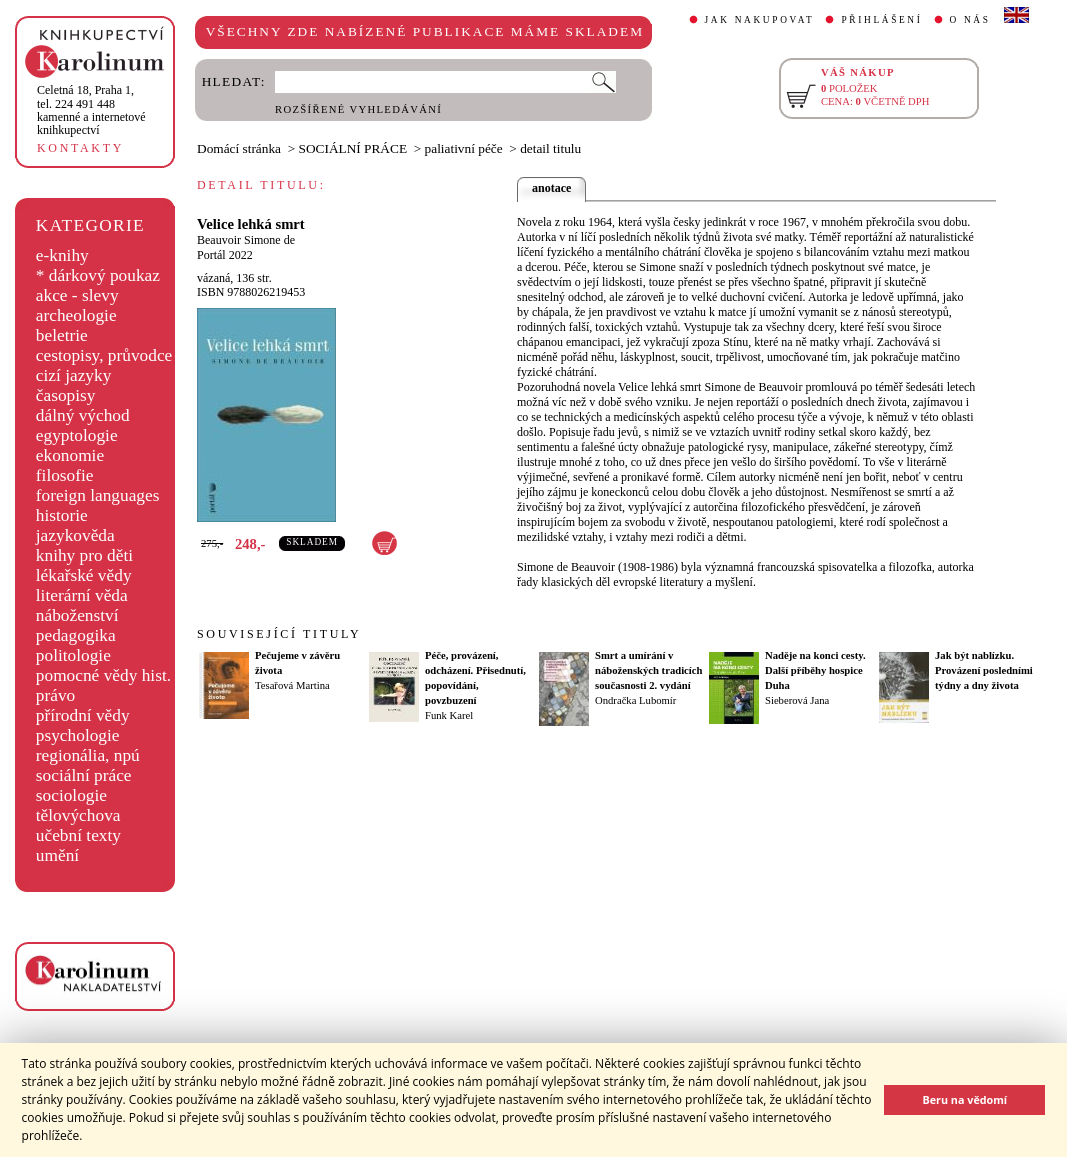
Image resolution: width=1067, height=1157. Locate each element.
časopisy (66, 395)
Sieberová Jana (797, 700)
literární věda (82, 595)
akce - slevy (77, 295)
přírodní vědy (83, 715)
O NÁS (970, 20)
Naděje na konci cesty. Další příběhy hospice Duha (815, 670)
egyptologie (77, 435)
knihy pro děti (84, 555)
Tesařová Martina (292, 685)
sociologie (71, 795)
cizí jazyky (74, 375)
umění (57, 855)
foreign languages (98, 495)
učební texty (78, 835)
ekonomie (70, 455)
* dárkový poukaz (98, 275)
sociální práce (84, 775)
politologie (73, 655)
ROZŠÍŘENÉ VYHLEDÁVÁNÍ (358, 109)
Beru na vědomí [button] (964, 1099)
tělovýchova (78, 815)
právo (55, 695)
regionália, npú (88, 755)
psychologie (78, 735)
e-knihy (62, 255)
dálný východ (83, 415)
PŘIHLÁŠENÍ (881, 20)
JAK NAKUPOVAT (760, 20)
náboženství (77, 615)
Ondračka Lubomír (635, 700)
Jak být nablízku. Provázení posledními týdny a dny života (984, 670)
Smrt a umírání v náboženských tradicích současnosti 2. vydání (648, 670)
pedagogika (76, 635)
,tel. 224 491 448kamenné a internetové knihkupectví (91, 110)
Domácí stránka (239, 148)
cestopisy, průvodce (104, 355)
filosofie (65, 475)
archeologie (76, 315)
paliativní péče (464, 148)
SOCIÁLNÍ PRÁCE (353, 148)
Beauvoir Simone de (246, 240)
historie (62, 515)
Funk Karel (449, 715)
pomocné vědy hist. (103, 675)
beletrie (62, 335)
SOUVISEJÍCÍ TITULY (279, 634)
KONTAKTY (80, 148)
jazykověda (75, 535)
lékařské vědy (84, 575)
